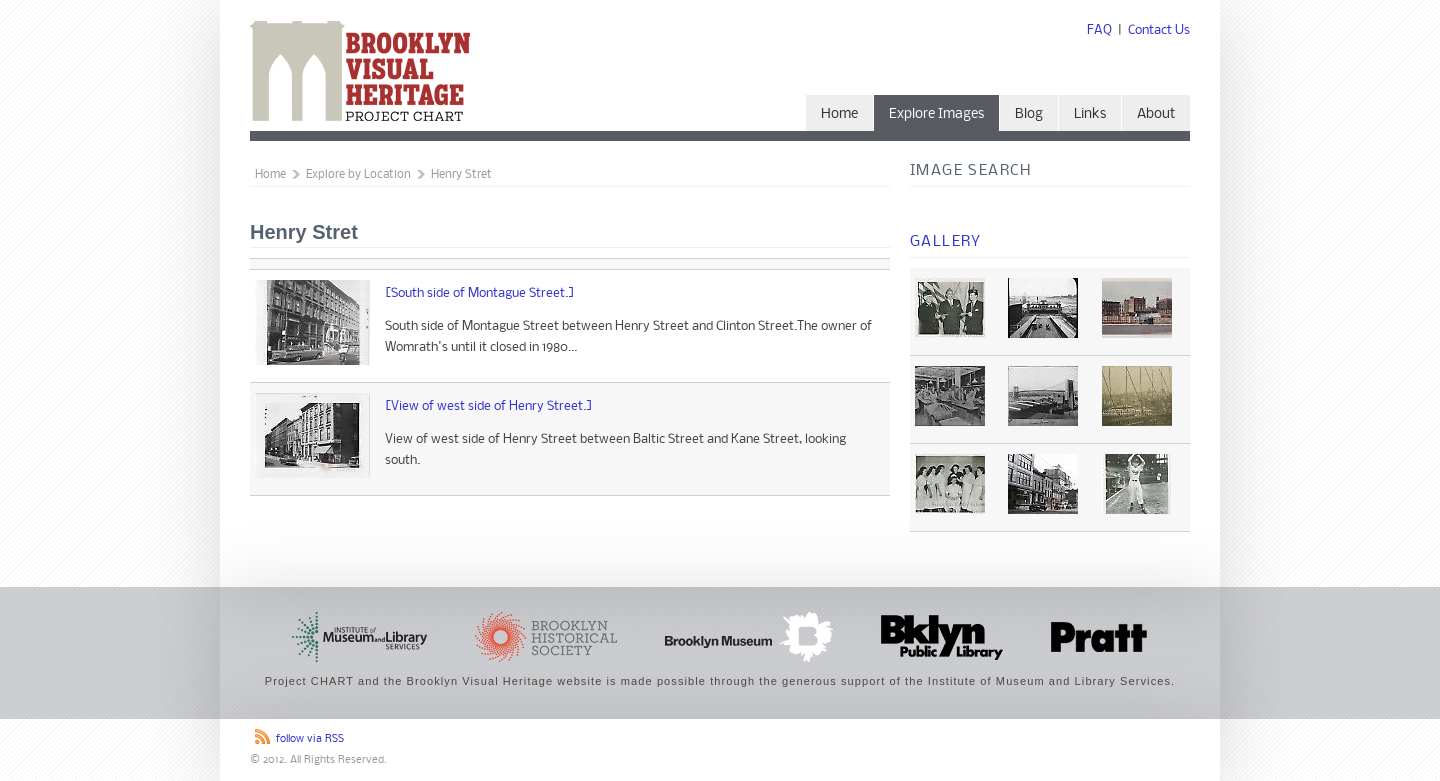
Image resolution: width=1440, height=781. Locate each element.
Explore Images (936, 114)
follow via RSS (310, 739)
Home (839, 114)
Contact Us (1159, 30)
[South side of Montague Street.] (480, 293)
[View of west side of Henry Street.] (489, 406)
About (1156, 114)
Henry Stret (461, 175)
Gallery (946, 242)
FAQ (1099, 30)
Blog (1029, 114)
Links (1090, 114)
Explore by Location (358, 175)
